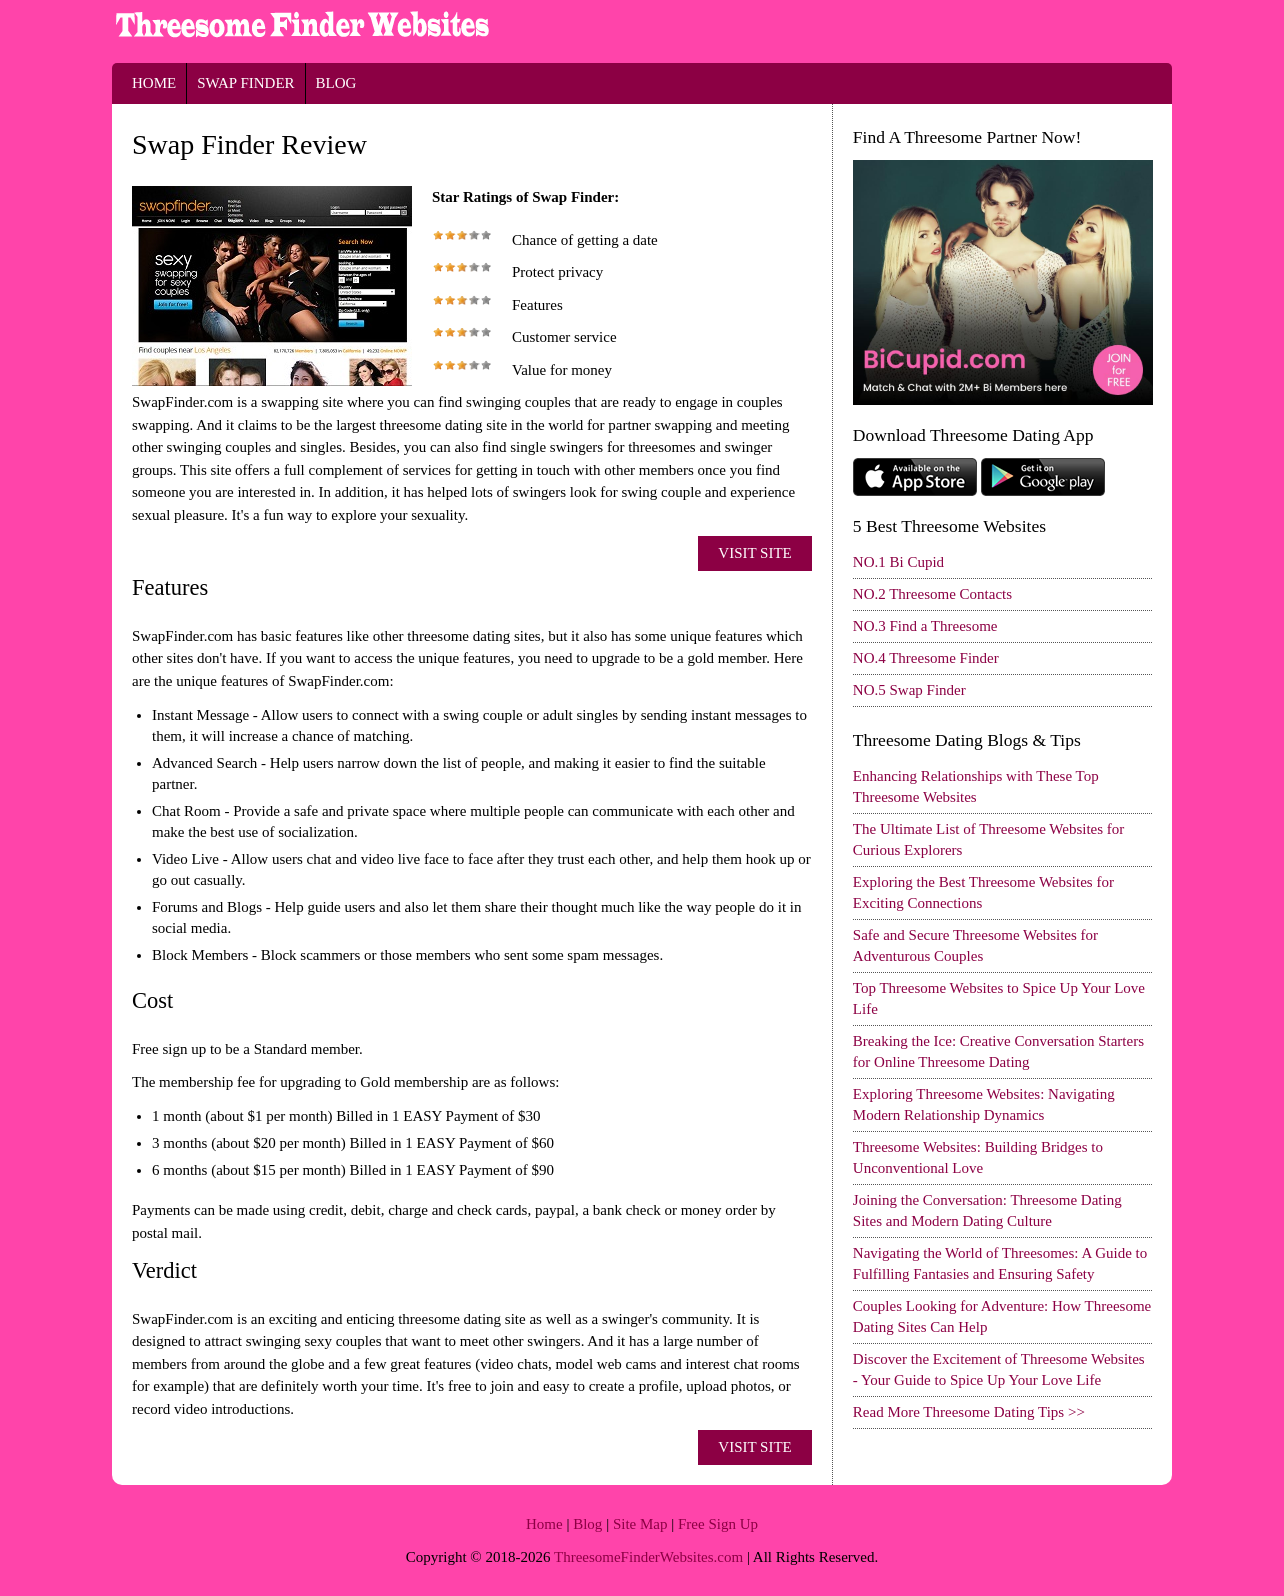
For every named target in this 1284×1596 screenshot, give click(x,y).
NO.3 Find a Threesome (925, 626)
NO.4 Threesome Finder (926, 658)
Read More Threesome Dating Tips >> (969, 1412)
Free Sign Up (718, 1524)
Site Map (640, 1524)
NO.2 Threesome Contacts (932, 594)
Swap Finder (245, 83)
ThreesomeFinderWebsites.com (648, 1557)
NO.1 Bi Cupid (898, 562)
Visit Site (754, 553)
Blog (336, 83)
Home (154, 83)
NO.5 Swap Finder (909, 690)
